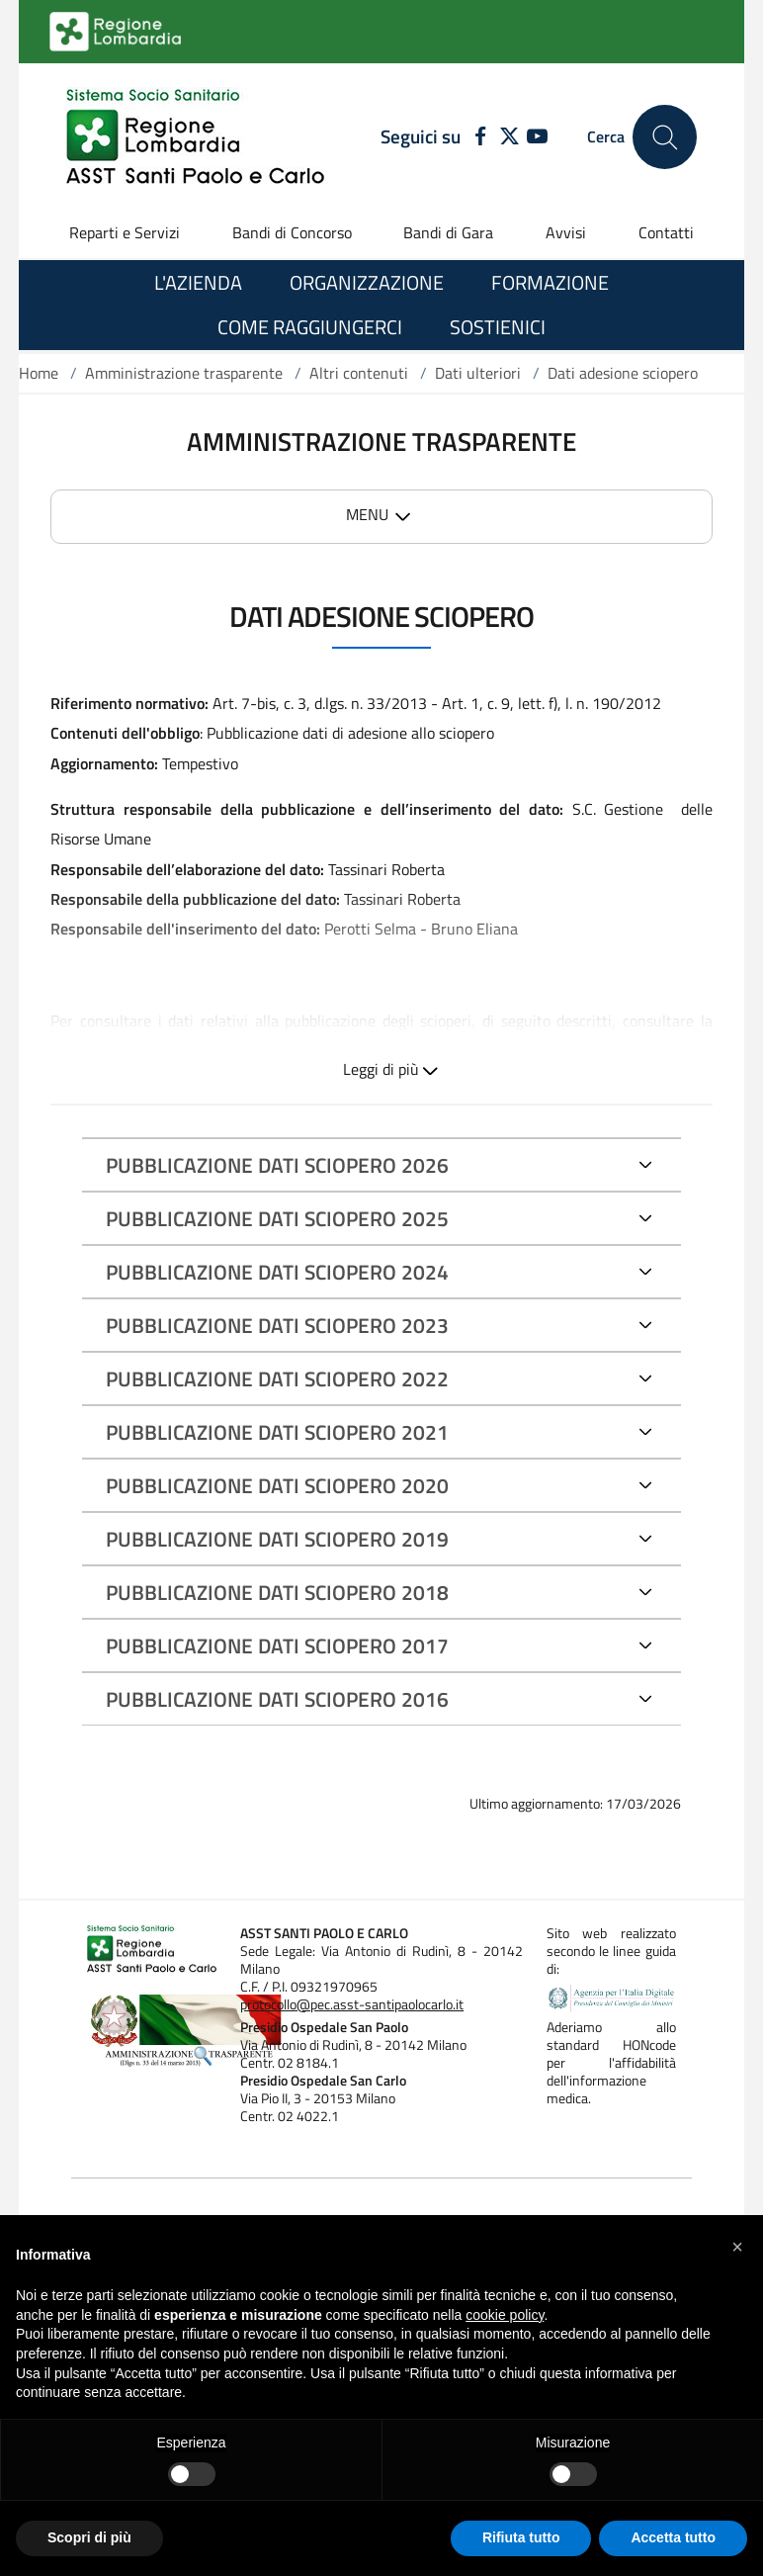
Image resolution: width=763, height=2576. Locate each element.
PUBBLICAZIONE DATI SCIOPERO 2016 (277, 1699)
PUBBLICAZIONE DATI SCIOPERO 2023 (277, 1325)
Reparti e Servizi (124, 232)
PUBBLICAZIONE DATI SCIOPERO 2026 (277, 1165)
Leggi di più (381, 1069)
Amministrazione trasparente (184, 373)
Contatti (666, 232)
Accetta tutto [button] (673, 2537)
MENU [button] (367, 514)
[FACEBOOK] (476, 137)
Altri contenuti (358, 373)
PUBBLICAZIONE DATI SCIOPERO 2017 (277, 1645)
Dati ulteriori (478, 373)
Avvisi (566, 232)
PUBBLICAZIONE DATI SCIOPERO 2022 (277, 1378)
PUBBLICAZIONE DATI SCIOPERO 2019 (277, 1538)
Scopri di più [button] (89, 2537)
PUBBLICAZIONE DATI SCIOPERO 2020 (277, 1485)
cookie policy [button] (505, 2315)
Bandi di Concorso (292, 232)
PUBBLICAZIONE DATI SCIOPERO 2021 (277, 1432)
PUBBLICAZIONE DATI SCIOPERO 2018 (277, 1592)
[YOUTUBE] (537, 137)
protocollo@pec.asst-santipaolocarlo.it (352, 2004)
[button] (737, 2247)
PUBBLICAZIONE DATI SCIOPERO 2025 (277, 1218)
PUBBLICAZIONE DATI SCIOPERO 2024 (277, 1272)
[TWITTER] (509, 137)
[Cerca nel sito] (665, 137)
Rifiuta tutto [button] (521, 2537)
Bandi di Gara (448, 232)
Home (38, 373)
